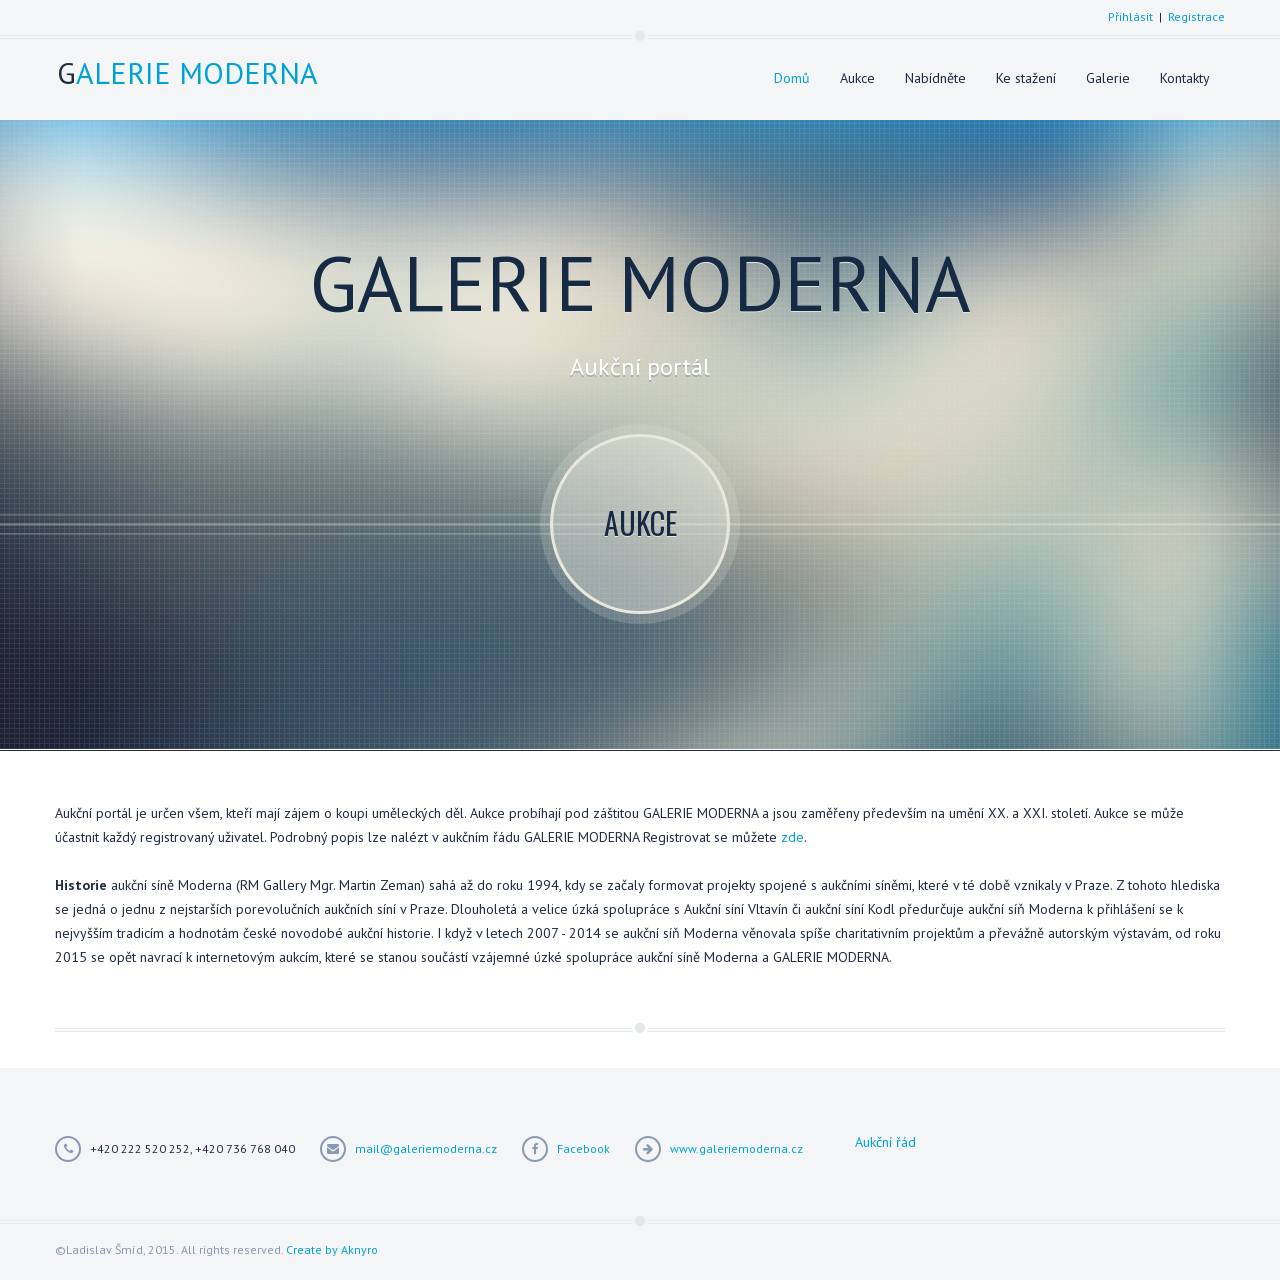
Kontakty (1185, 78)
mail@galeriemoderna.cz (426, 1148)
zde (792, 837)
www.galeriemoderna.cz (736, 1148)
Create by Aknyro (332, 1249)
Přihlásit (1130, 16)
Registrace (1196, 16)
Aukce (857, 78)
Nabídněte (935, 78)
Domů (792, 78)
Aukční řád (885, 1142)
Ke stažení (1026, 78)
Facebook (583, 1148)
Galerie (1108, 78)
